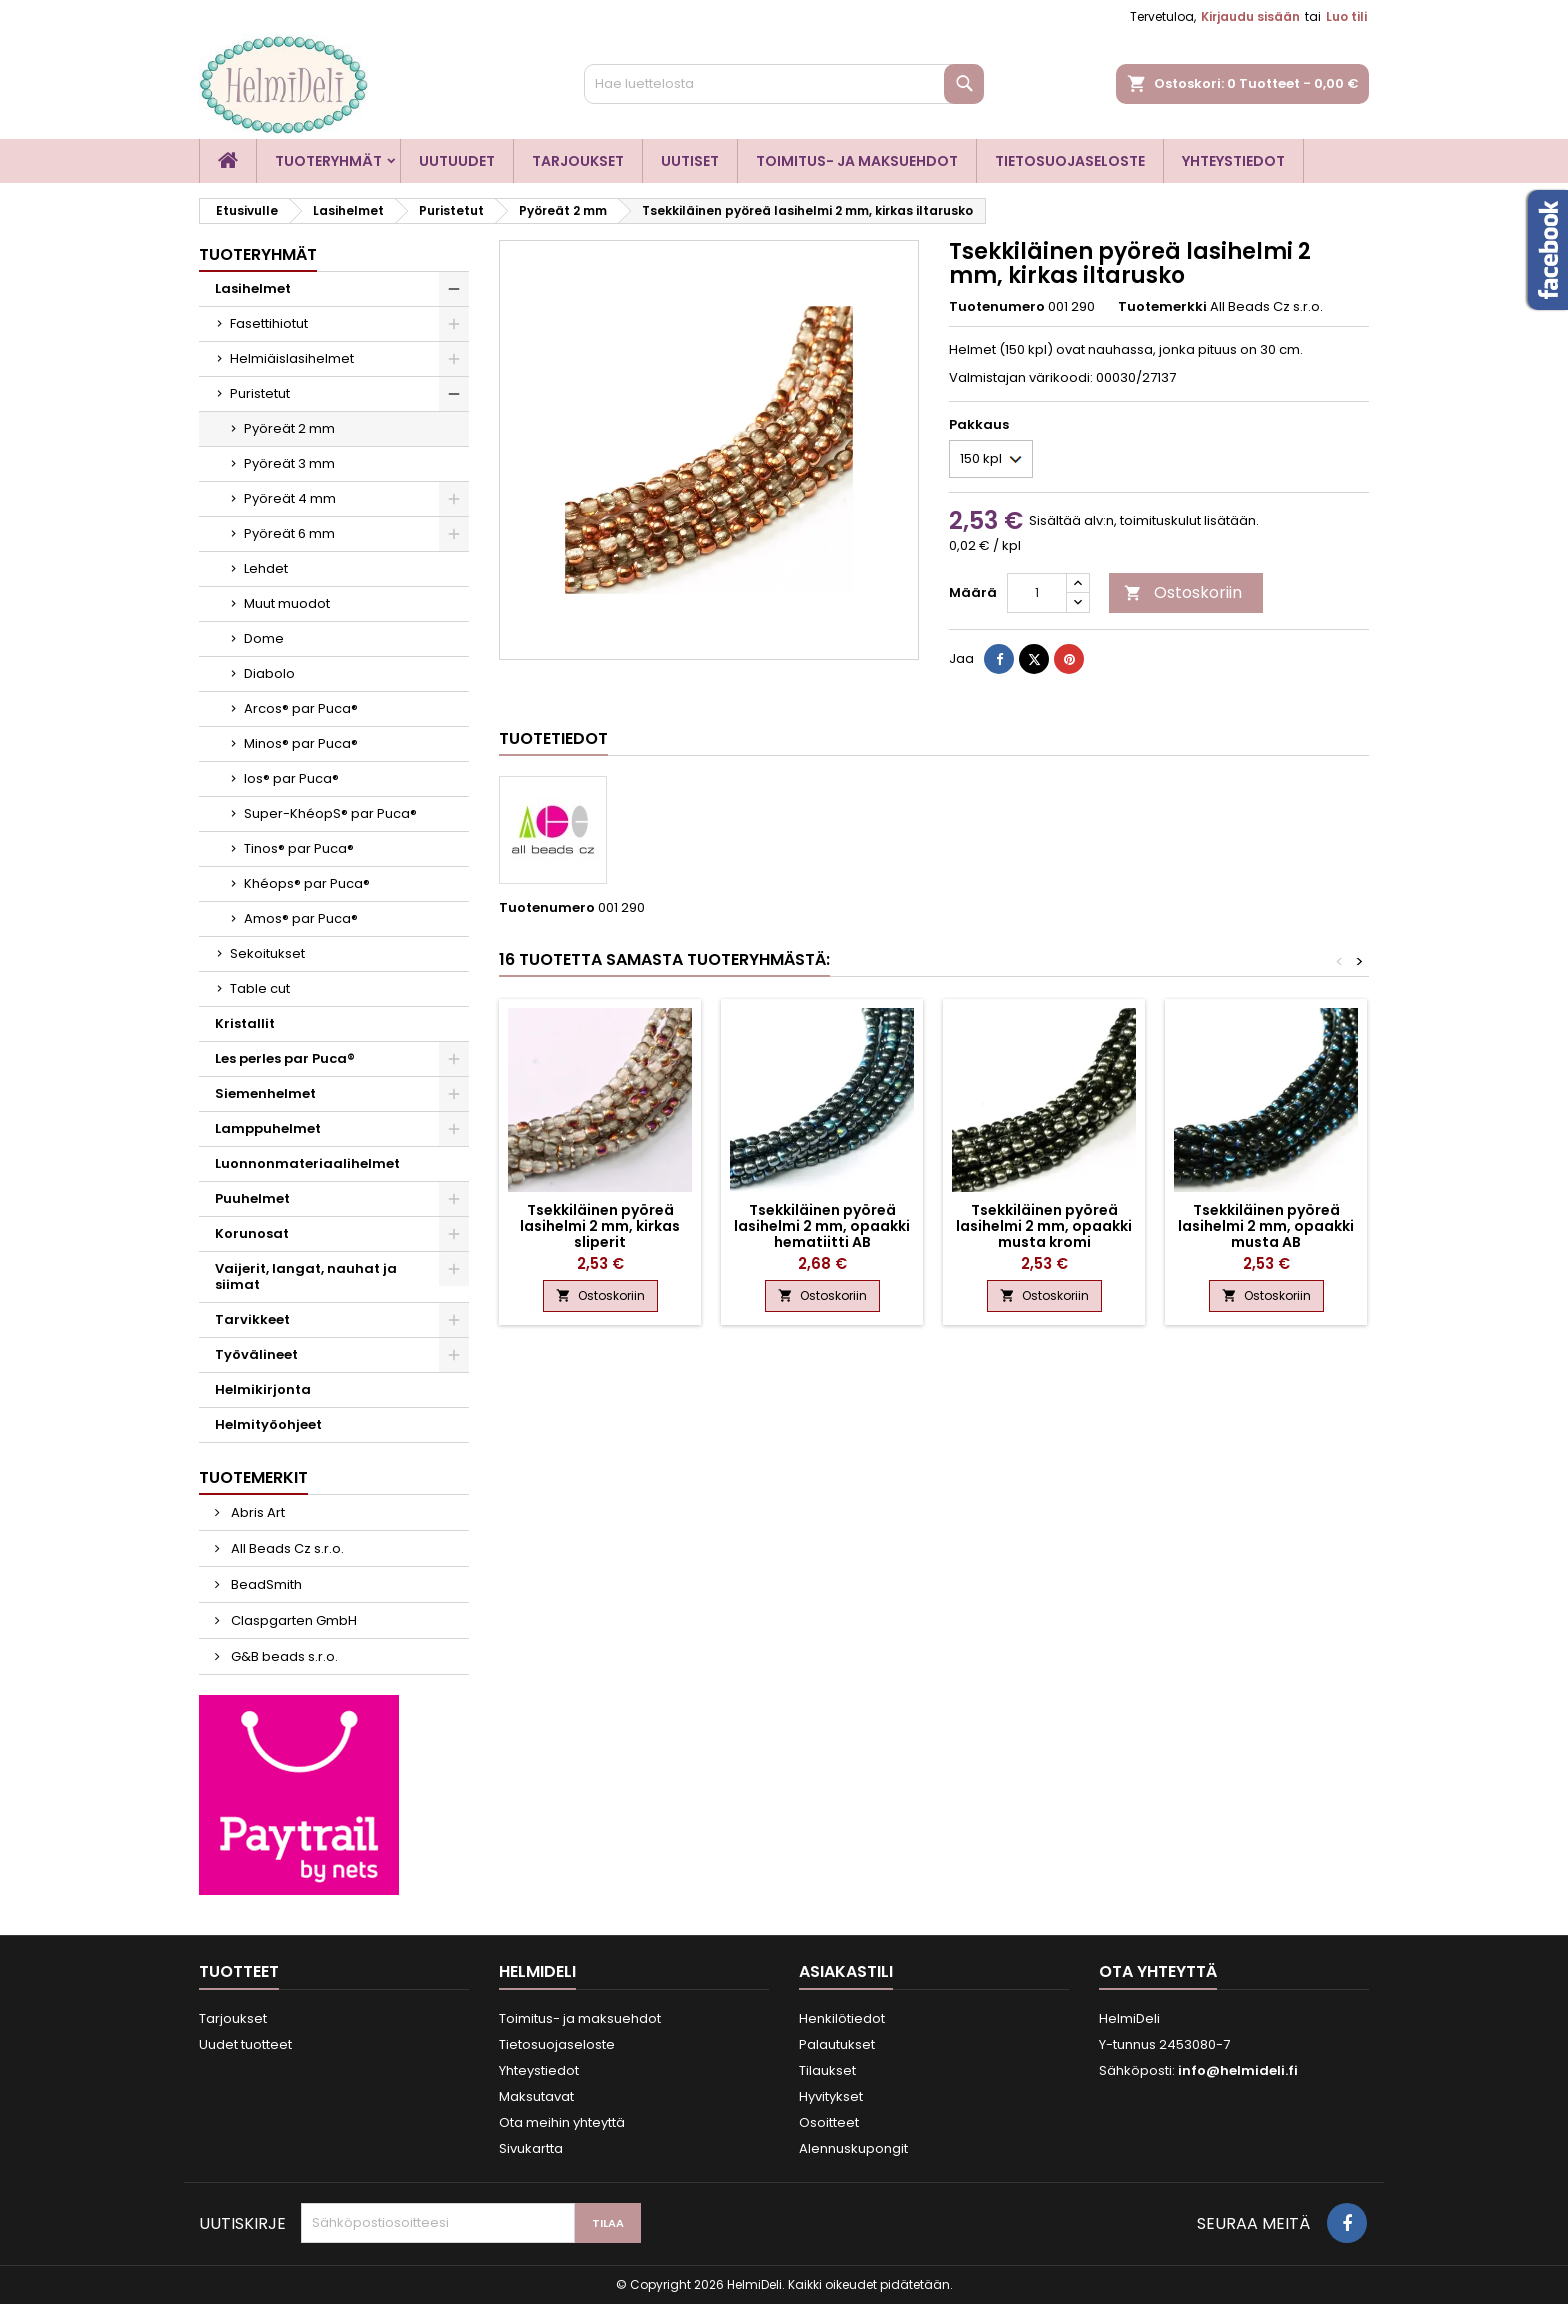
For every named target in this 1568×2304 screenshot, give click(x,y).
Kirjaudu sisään (1250, 16)
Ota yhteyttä (1158, 1971)
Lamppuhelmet (268, 1128)
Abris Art (256, 1512)
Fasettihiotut (269, 323)
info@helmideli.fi (1238, 2070)
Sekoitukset (267, 953)
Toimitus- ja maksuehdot (857, 161)
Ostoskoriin (1183, 592)
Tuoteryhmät (328, 161)
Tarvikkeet (252, 1319)
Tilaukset (827, 2070)
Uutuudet (457, 161)
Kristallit (245, 1023)
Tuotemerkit (253, 1477)
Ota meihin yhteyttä (562, 2122)
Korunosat (252, 1233)
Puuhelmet (252, 1198)
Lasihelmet (253, 288)
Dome (264, 638)
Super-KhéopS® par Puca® (330, 813)
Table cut (260, 988)
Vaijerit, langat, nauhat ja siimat (306, 1276)
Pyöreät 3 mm (289, 463)
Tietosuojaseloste (1070, 161)
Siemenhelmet (265, 1093)
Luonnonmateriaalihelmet (307, 1163)
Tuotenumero (997, 307)
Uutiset (690, 161)
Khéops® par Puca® (307, 883)
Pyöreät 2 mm (289, 428)
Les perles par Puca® (285, 1058)
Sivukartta (531, 2148)
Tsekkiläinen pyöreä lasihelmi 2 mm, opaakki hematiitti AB (822, 1226)
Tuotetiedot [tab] (553, 738)
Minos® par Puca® (301, 743)
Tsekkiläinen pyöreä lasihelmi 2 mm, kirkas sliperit (600, 1226)
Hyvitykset (831, 2096)
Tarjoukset (578, 161)
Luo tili (1346, 16)
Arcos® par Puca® (301, 708)
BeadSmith (265, 1584)
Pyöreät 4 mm (290, 498)
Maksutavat (536, 2096)
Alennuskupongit (853, 2148)
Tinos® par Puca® (299, 848)
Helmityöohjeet (268, 1424)
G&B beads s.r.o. (283, 1656)
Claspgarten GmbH (292, 1620)
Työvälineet (256, 1354)
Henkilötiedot (842, 2018)
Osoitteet (829, 2122)
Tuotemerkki (1162, 307)
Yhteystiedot (1233, 161)
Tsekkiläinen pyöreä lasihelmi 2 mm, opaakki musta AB (1266, 1226)
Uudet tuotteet (245, 2044)
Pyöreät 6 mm (289, 533)
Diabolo (269, 673)
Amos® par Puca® (301, 918)
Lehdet (266, 568)
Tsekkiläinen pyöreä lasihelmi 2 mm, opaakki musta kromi (1044, 1226)
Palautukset (837, 2044)
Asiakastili (846, 1971)
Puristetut (260, 393)
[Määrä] (1037, 593)
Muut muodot (287, 603)
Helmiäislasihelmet (292, 358)
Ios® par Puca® (291, 778)
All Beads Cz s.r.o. (286, 1548)
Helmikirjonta (263, 1389)
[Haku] (784, 84)
